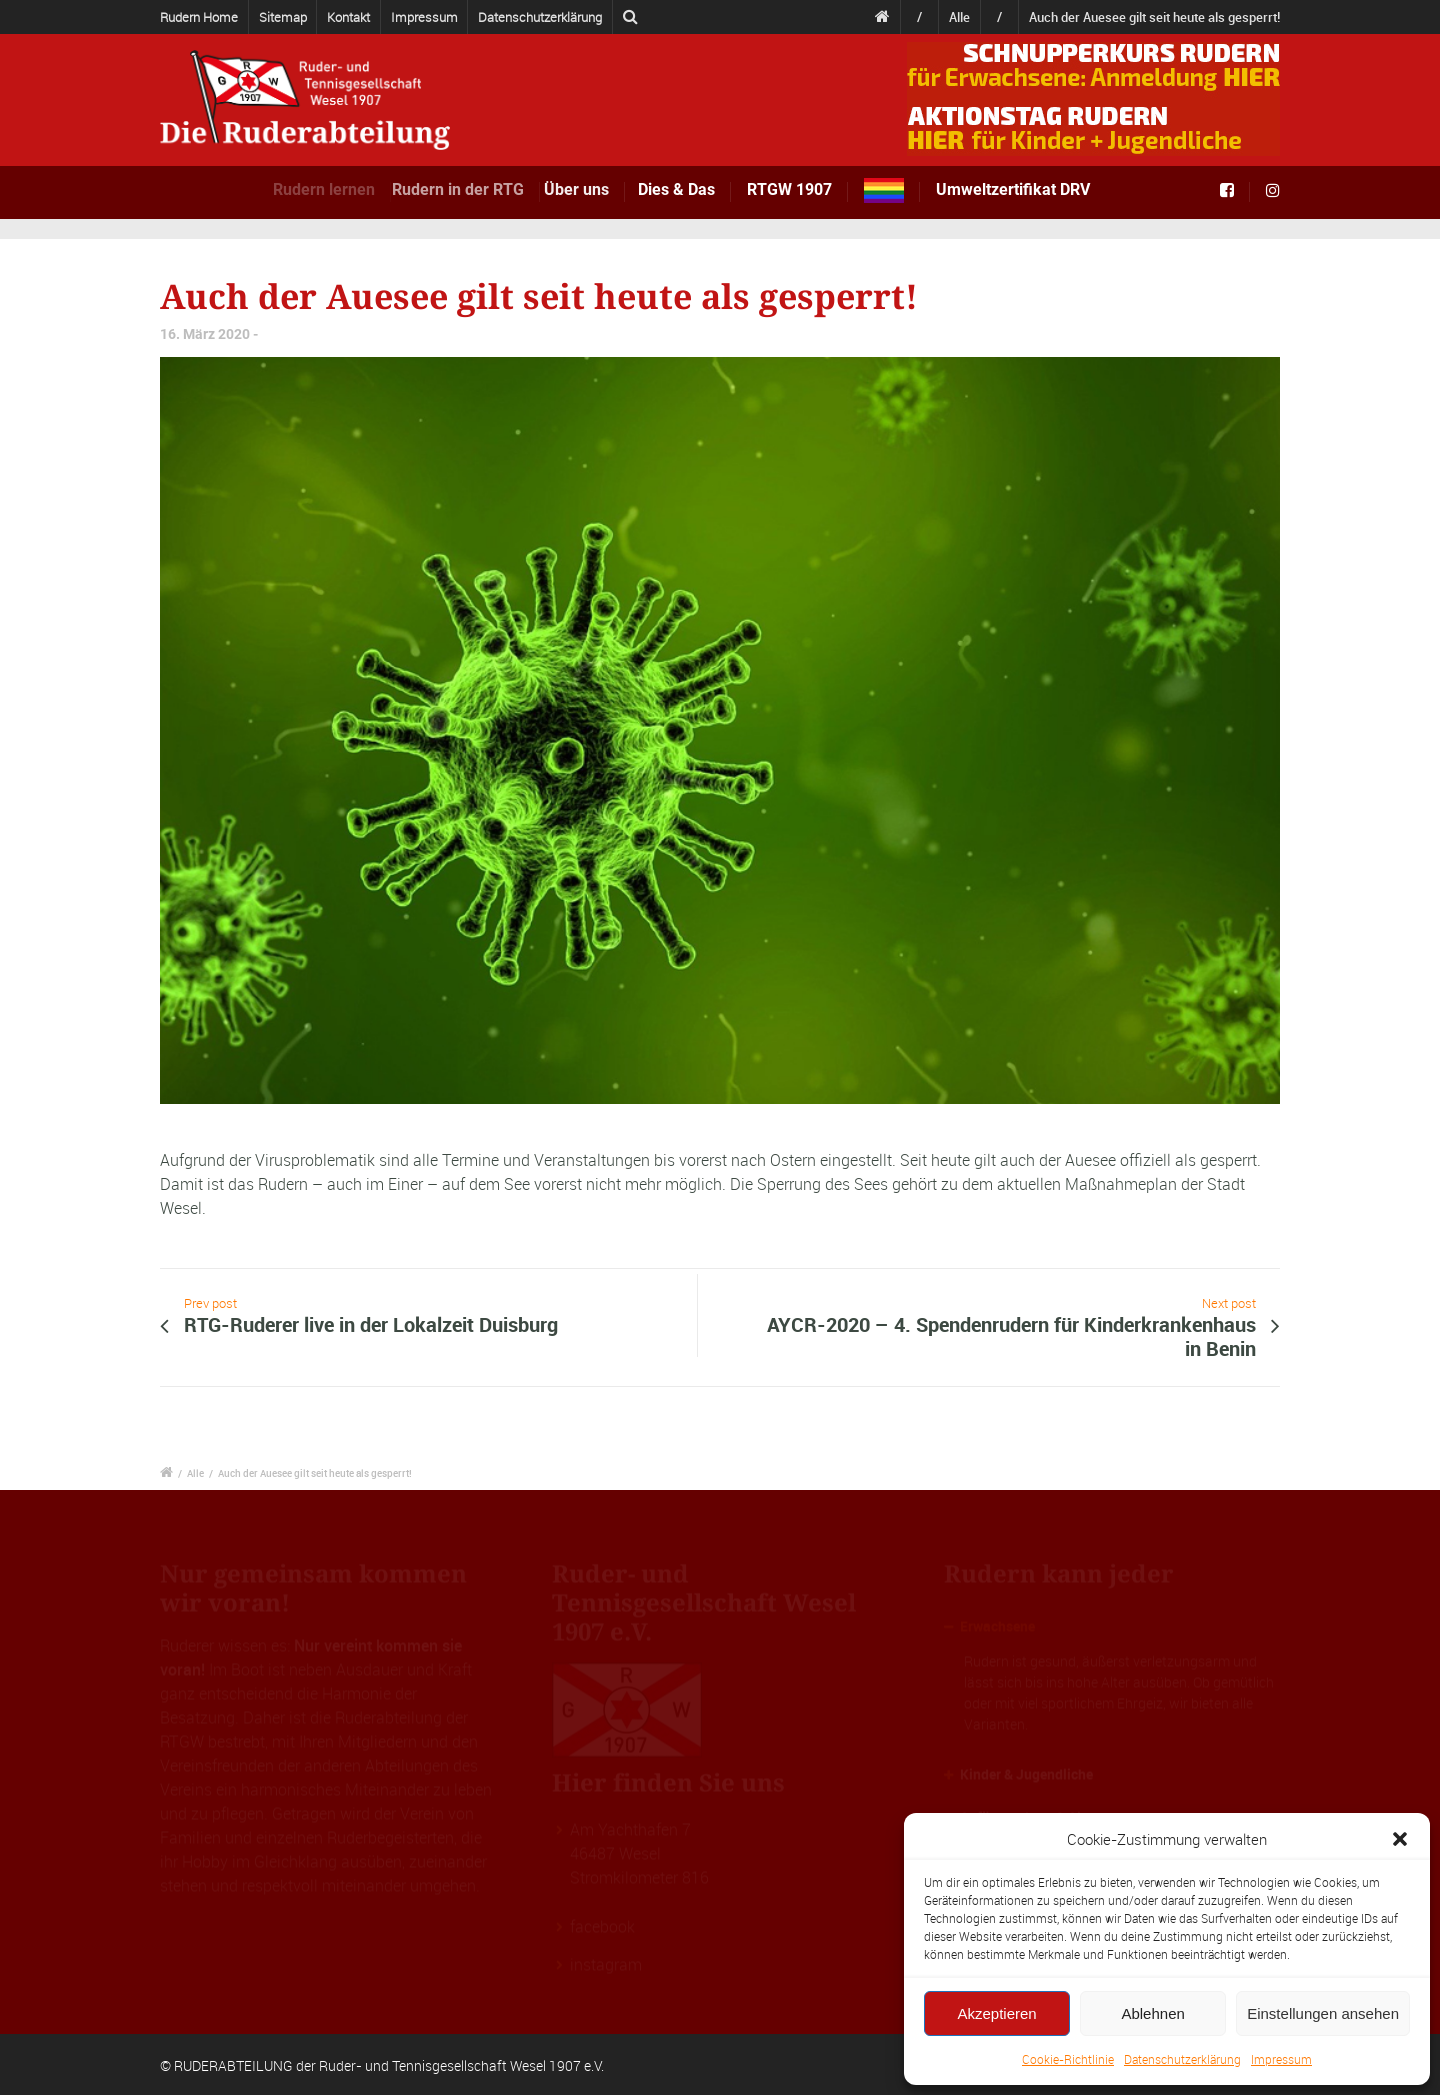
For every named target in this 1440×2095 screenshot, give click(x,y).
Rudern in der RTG (475, 189)
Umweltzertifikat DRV (1013, 189)
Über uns (590, 189)
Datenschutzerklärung (1182, 2059)
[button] (1400, 1839)
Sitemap (283, 17)
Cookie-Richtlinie (1068, 2059)
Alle (959, 17)
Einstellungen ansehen (1323, 2013)
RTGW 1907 (789, 189)
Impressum (1281, 2059)
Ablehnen (1152, 2013)
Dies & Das (680, 189)
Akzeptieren (996, 2013)
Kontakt (348, 17)
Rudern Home (199, 17)
